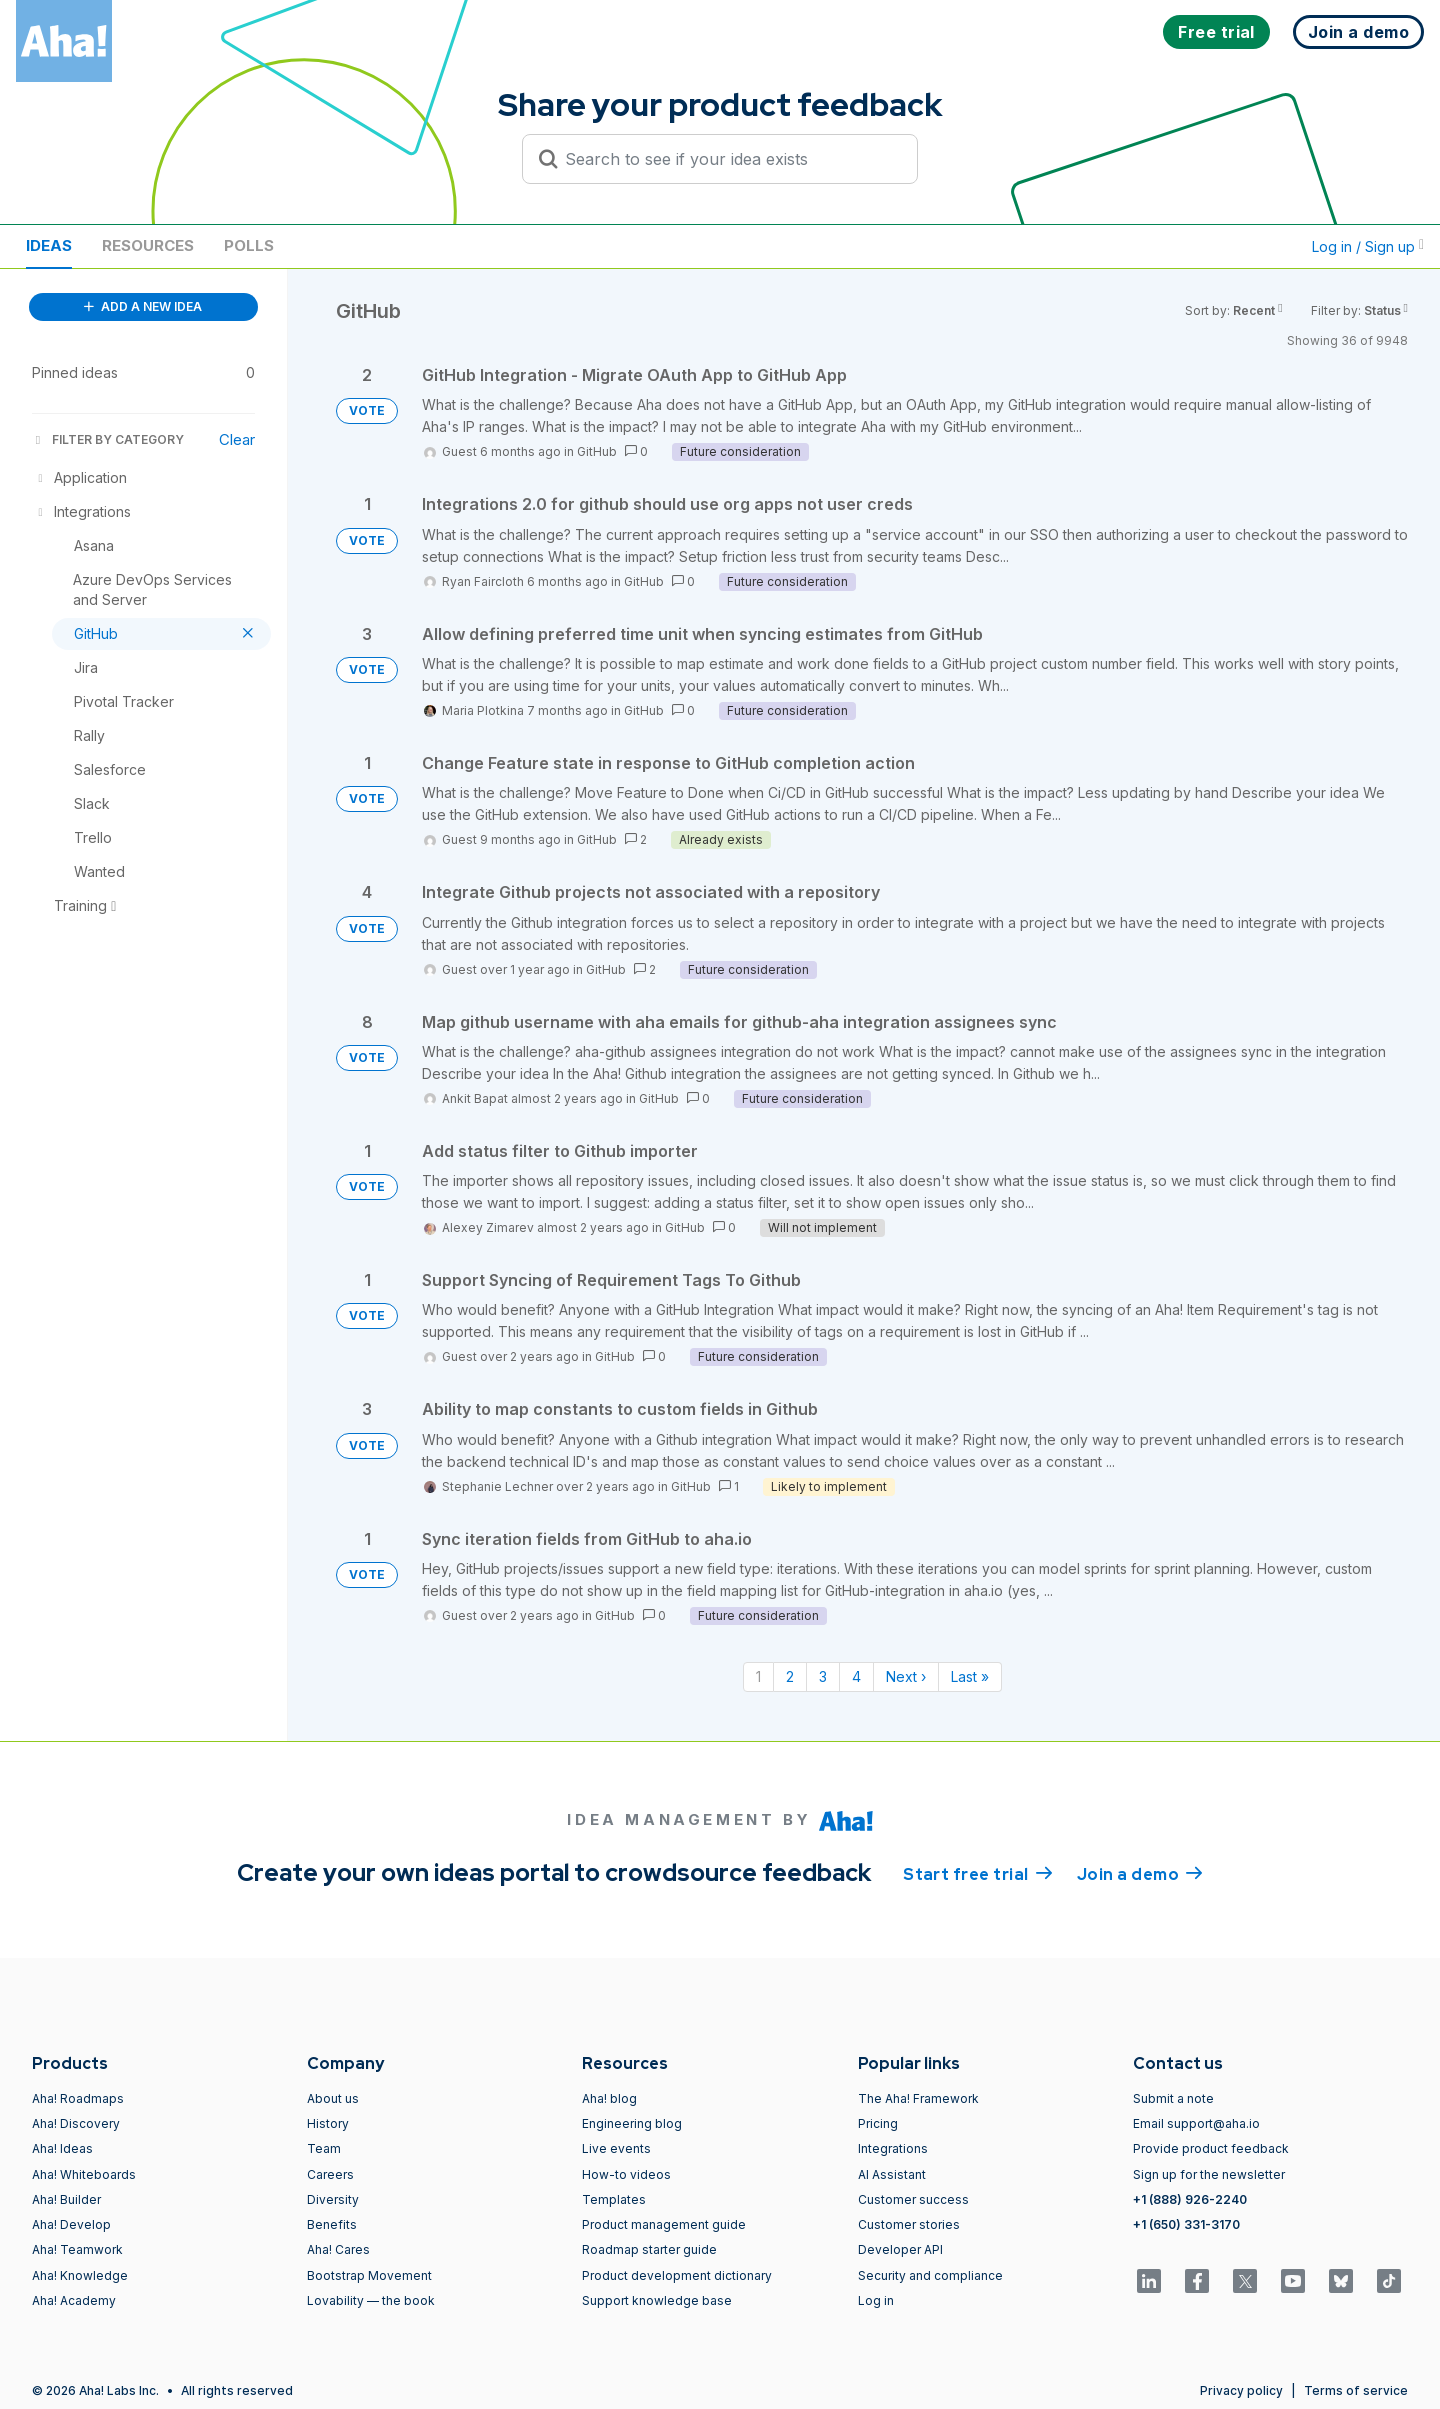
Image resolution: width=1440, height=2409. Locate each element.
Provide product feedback (1211, 2148)
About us (333, 2098)
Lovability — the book (371, 2300)
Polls (249, 245)
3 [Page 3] (823, 1676)
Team (324, 2148)
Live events (616, 2148)
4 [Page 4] (856, 1676)
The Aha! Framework (918, 2098)
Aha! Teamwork (77, 2249)
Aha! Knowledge (80, 2275)
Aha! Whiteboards (84, 2174)
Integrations (893, 2148)
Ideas (49, 245)
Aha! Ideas (62, 2148)
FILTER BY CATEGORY (108, 439)
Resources (148, 245)
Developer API (900, 2249)
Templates (614, 2199)
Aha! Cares (338, 2249)
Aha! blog (609, 2098)
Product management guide (664, 2224)
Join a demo (1140, 1873)
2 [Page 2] (790, 1676)
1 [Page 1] (758, 1676)
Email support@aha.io (1196, 2123)
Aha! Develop (71, 2224)
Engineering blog (632, 2123)
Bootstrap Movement (369, 2275)
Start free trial (978, 1873)
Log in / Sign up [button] (1368, 246)
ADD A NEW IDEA (143, 306)
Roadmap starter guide (649, 2249)
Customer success (913, 2199)
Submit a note (1173, 2098)
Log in (876, 2300)
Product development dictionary (677, 2275)
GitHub (597, 451)
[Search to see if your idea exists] (729, 159)
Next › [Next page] (906, 1676)
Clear (237, 439)
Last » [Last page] (970, 1676)
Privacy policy (1241, 2390)
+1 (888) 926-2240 (1190, 2199)
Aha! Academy (74, 2300)
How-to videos (626, 2174)
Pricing (878, 2123)
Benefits (332, 2224)
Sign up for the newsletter (1209, 2174)
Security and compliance (930, 2275)
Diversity (333, 2199)
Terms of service (1356, 2390)
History (328, 2123)
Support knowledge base (657, 2300)
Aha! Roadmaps (78, 2098)
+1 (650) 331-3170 (1186, 2224)
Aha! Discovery (76, 2123)
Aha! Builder (66, 2199)
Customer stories (909, 2224)
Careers (330, 2174)
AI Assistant (892, 2174)
